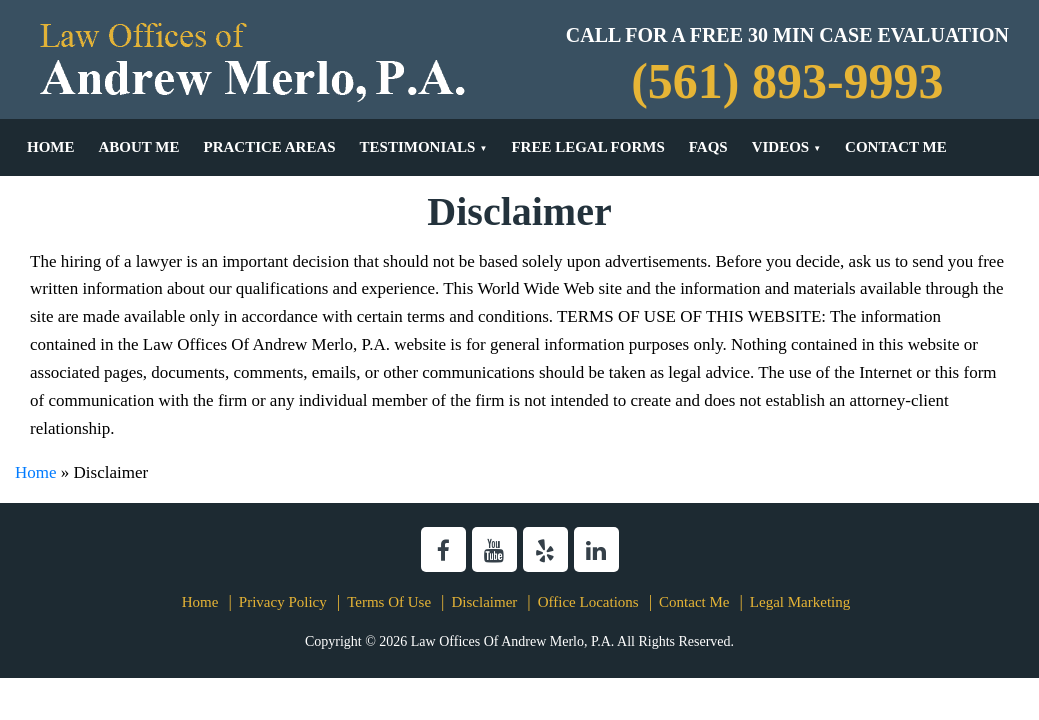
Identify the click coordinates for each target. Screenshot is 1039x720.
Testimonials (418, 147)
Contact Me (896, 147)
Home (51, 147)
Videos (781, 147)
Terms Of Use (389, 602)
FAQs (708, 147)
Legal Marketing (800, 602)
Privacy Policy (283, 602)
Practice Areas (269, 147)
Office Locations (588, 602)
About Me (139, 147)
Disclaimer (484, 602)
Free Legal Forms (587, 147)
